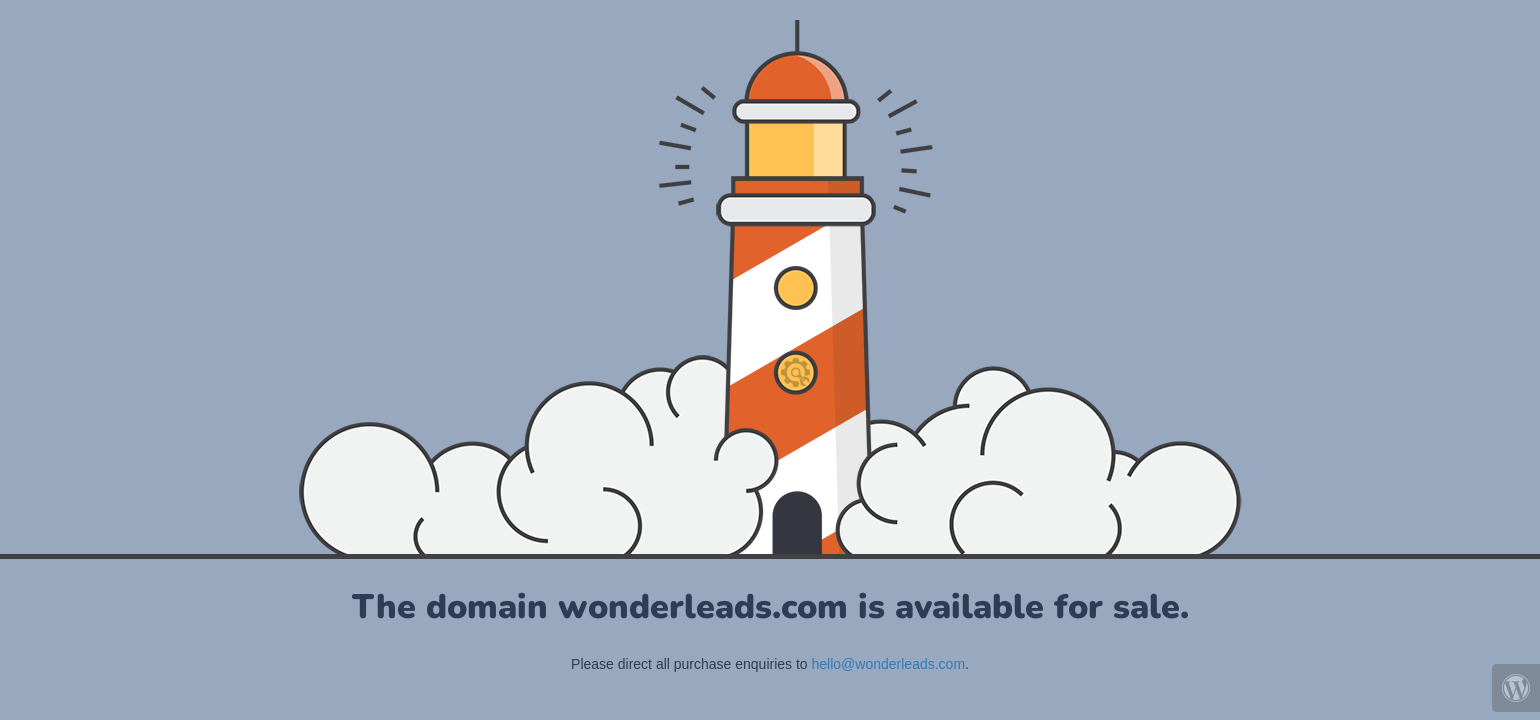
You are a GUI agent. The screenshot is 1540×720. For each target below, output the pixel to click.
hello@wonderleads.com (889, 664)
